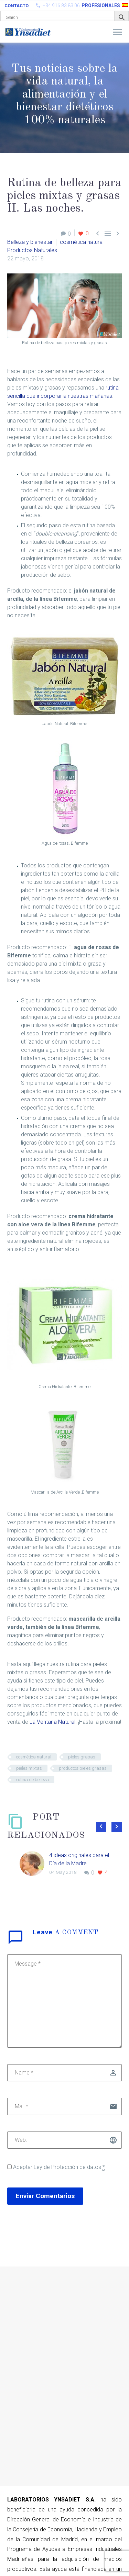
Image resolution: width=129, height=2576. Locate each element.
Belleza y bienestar (30, 242)
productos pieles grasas (83, 1768)
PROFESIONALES (101, 5)
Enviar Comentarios (45, 2196)
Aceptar (56, 2167)
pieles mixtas (29, 1768)
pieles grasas (81, 1756)
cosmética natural (82, 242)
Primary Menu (117, 32)
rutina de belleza (32, 1779)
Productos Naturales (32, 250)
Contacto (16, 5)
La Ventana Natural (52, 1722)
